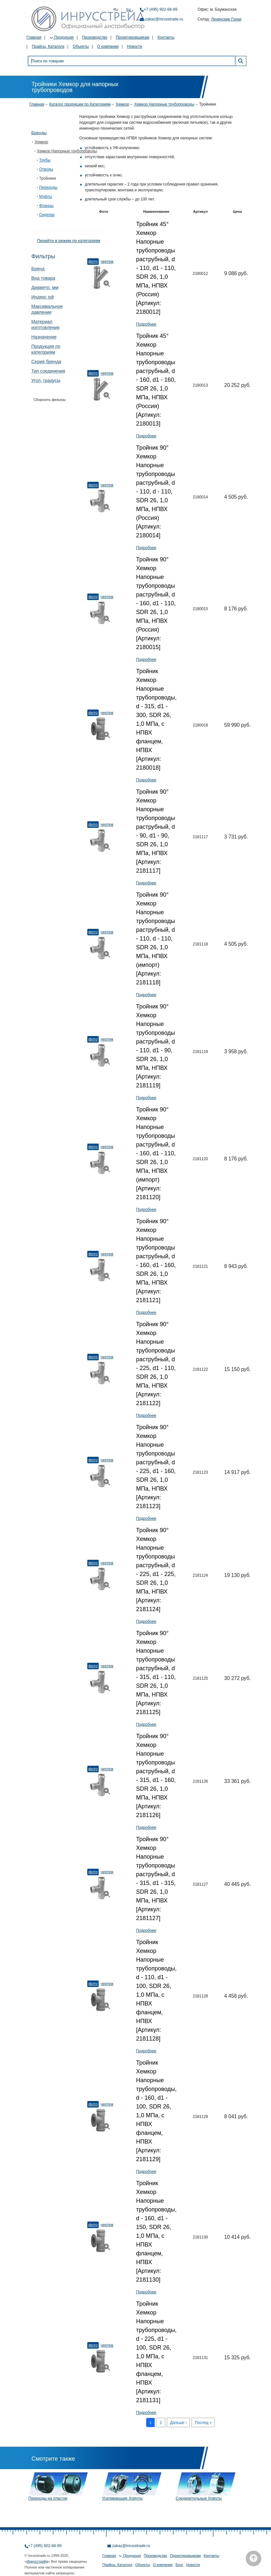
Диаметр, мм (44, 287)
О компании (107, 46)
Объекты (81, 46)
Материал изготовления (45, 324)
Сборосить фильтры (50, 400)
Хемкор (122, 104)
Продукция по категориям (45, 349)
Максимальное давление (47, 309)
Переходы (48, 187)
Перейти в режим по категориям (68, 240)
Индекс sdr (42, 297)
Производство (94, 37)
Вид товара (43, 278)
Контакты (165, 37)
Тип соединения (48, 371)
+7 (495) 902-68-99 (160, 9)
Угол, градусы (45, 380)
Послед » (203, 2422)
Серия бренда (46, 361)
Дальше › (178, 2422)
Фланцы (46, 205)
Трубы (45, 160)
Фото (92, 261)
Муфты (45, 196)
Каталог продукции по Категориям (80, 104)
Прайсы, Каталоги (48, 46)
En (129, 9)
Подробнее (146, 324)
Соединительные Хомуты (199, 2498)
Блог (179, 2565)
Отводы (46, 169)
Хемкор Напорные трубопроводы (164, 104)
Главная (34, 37)
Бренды (39, 132)
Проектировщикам (132, 37)
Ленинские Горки (226, 19)
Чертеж (107, 261)
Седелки (47, 214)
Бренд (38, 268)
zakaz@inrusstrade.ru (164, 19)
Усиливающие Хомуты (122, 2498)
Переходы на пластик (48, 2498)
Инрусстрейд (37, 2561)
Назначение (44, 337)
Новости (134, 46)
